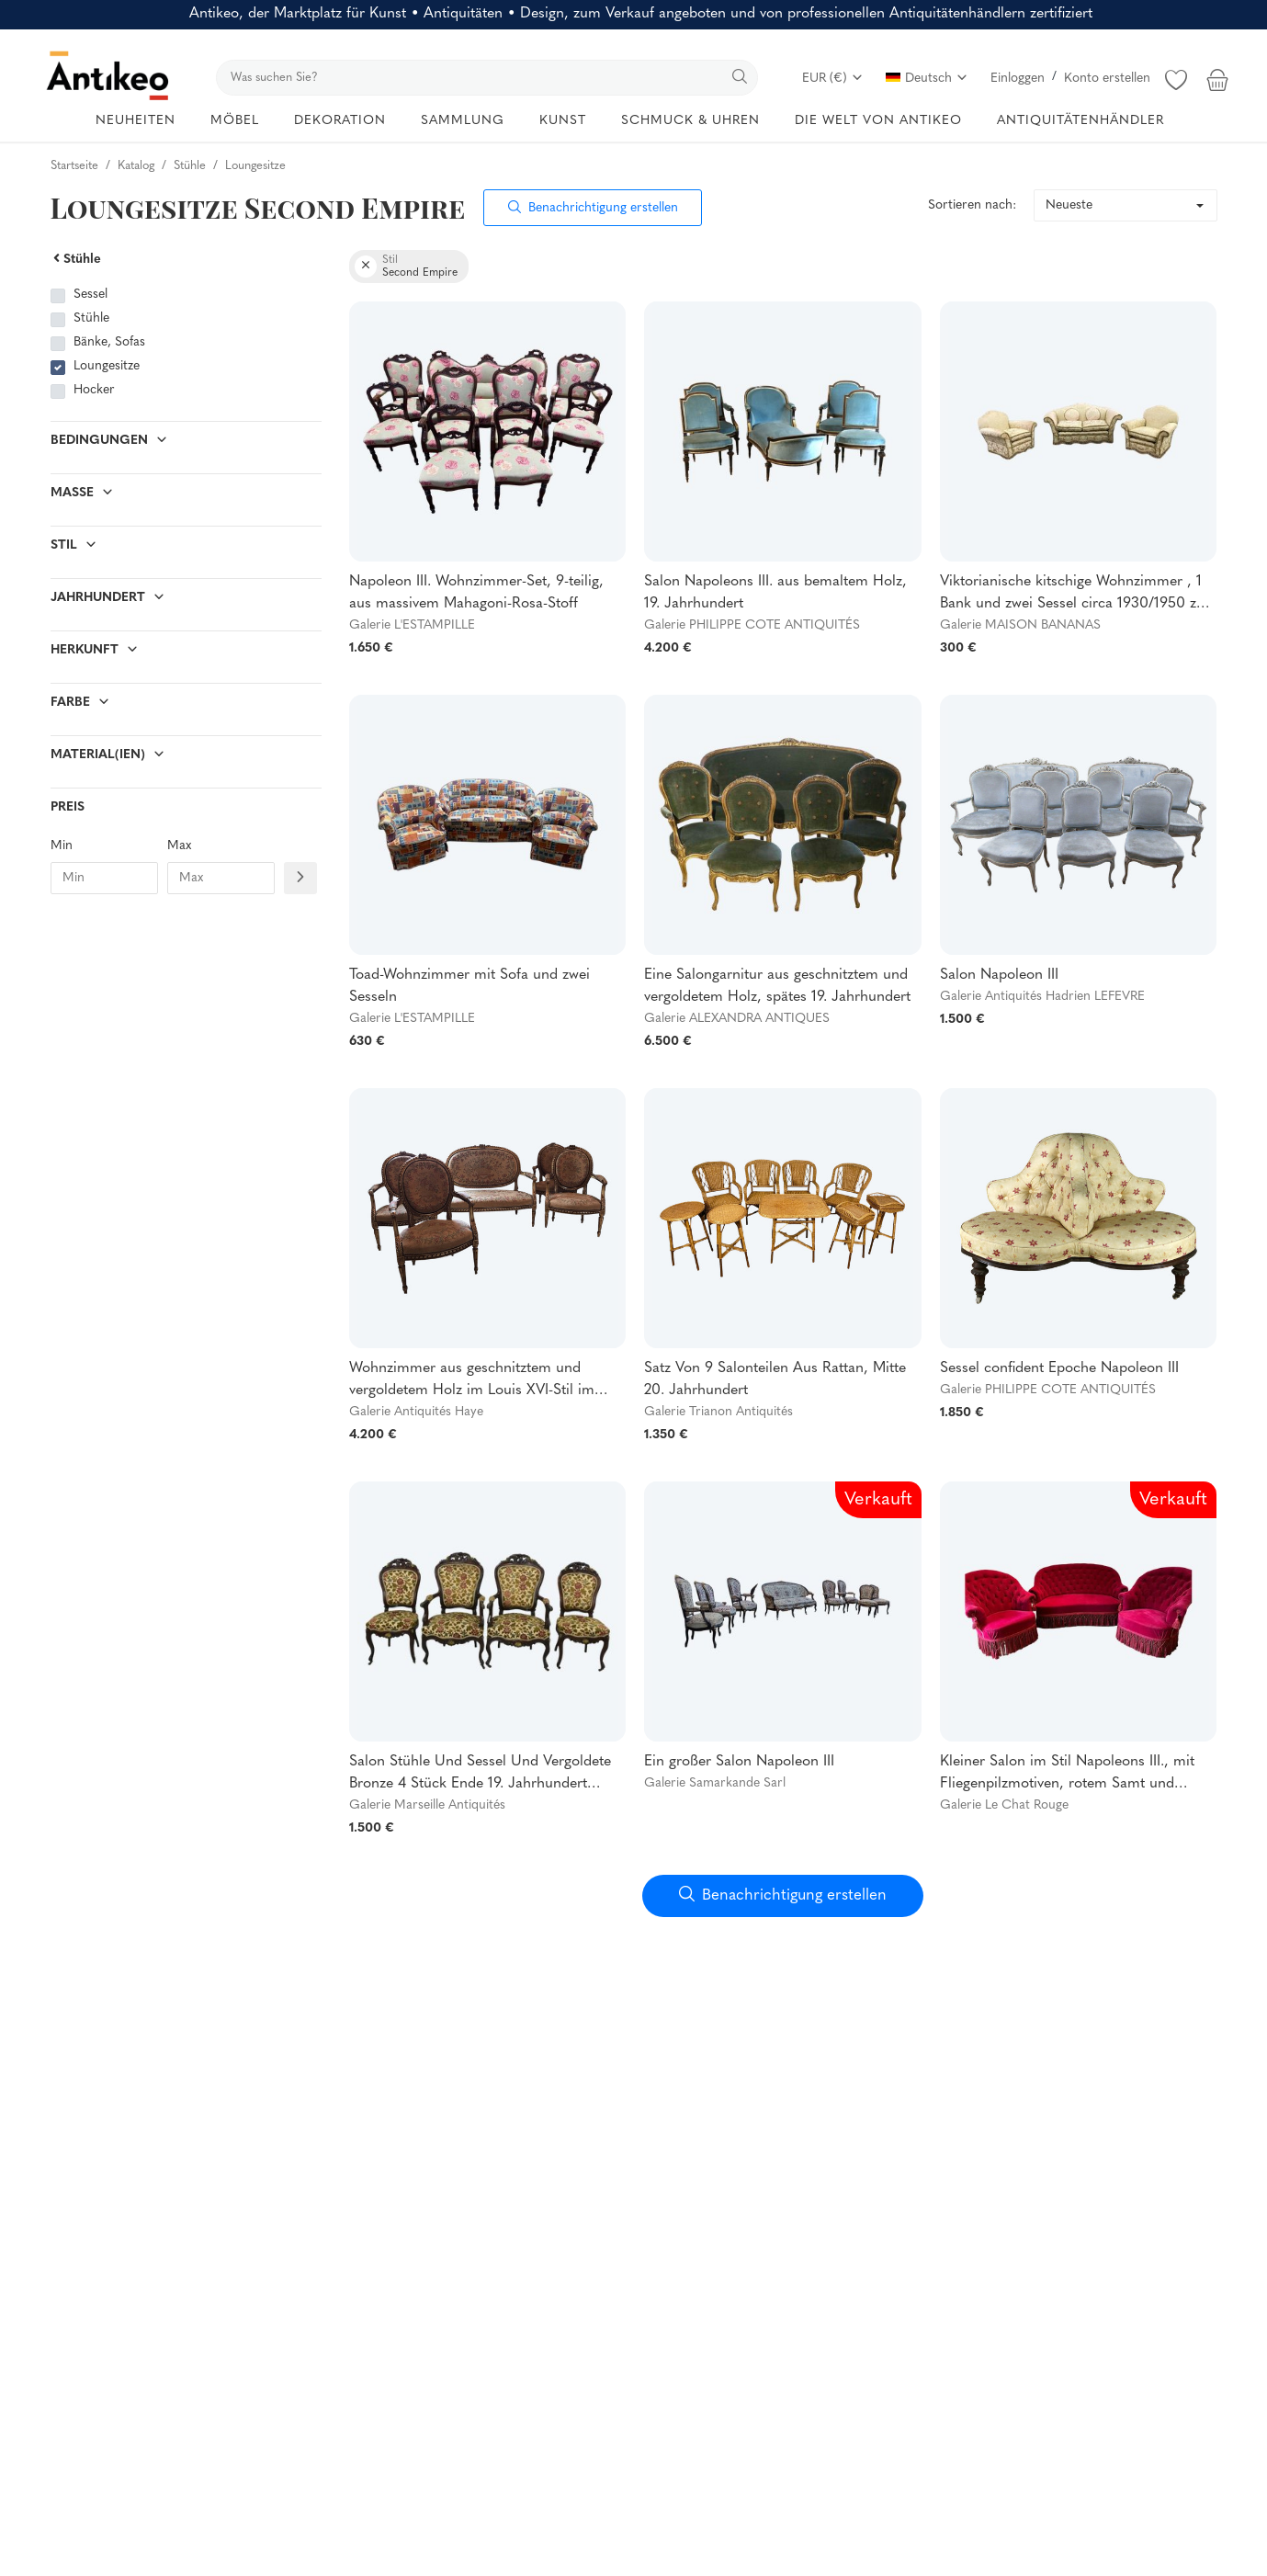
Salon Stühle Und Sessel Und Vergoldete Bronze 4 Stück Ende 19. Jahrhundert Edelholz (480, 1774)
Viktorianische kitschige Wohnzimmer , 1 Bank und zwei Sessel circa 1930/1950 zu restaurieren (1072, 594)
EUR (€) (833, 78)
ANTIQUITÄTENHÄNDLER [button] (1080, 121)
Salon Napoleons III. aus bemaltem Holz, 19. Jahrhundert (775, 592)
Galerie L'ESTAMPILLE (412, 625)
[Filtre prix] (300, 878)
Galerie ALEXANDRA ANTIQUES (737, 1019)
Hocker (94, 390)
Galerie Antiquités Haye (416, 1412)
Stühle (76, 260)
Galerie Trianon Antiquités (718, 1412)
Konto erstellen (1107, 78)
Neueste (1069, 205)
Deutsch (927, 78)
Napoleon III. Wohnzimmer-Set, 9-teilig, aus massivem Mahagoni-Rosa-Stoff (476, 592)
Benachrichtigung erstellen (593, 208)
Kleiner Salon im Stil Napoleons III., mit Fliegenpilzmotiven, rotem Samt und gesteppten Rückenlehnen (1067, 1774)
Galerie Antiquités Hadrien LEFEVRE (1042, 997)
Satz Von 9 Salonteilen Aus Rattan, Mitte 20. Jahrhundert (775, 1379)
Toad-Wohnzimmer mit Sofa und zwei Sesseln (469, 986)
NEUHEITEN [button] (135, 121)
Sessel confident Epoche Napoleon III (1059, 1368)
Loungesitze (107, 366)
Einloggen (1017, 78)
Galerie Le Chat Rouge (1004, 1805)
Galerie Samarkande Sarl (715, 1783)
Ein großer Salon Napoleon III (739, 1761)
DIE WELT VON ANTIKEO (878, 121)
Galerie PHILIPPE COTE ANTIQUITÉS (752, 625)
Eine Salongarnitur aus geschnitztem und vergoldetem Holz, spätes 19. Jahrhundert (777, 986)
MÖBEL (234, 121)
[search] (487, 78)
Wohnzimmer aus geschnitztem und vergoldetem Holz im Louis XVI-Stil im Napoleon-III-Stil (471, 1381)
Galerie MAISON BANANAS (1020, 625)
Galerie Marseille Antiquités (427, 1805)
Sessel (90, 294)
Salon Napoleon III (999, 975)
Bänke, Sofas (109, 342)
